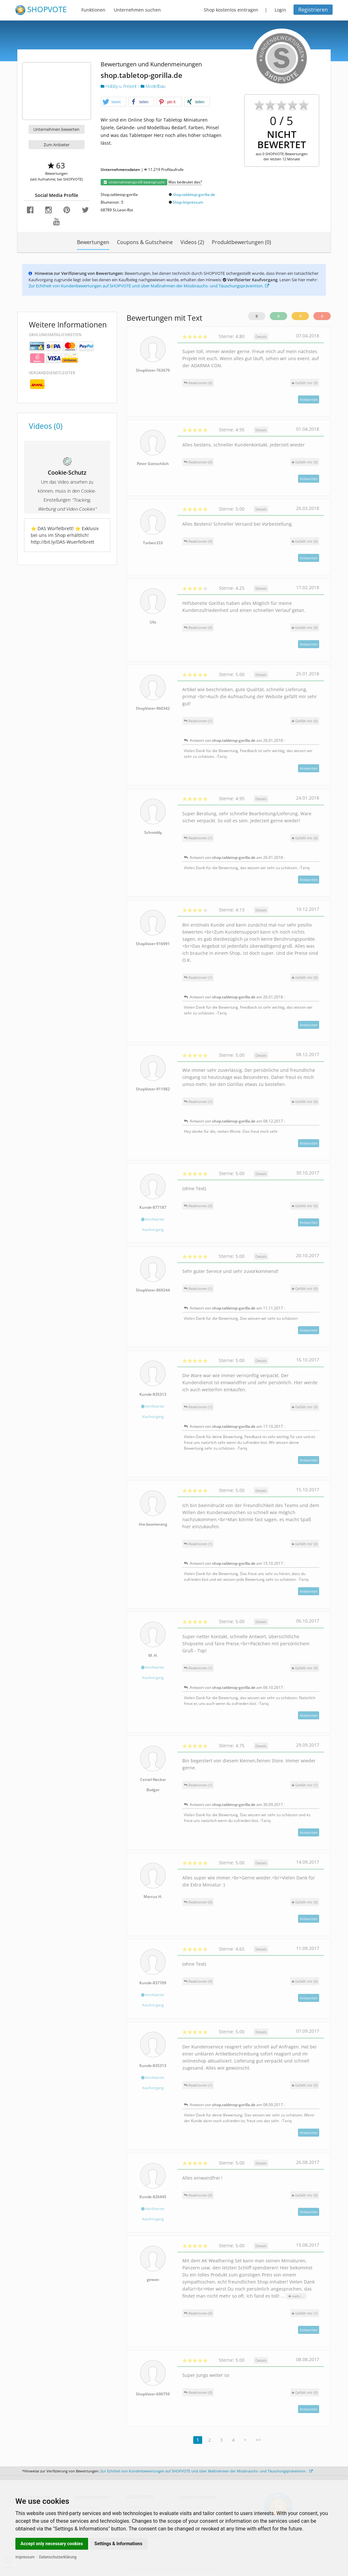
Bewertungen (93, 242)
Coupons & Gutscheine (145, 242)
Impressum (25, 2557)
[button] (113, 102)
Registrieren (313, 9)
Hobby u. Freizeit (119, 86)
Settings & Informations (119, 2543)
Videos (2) (192, 242)
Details (261, 336)
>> (258, 2440)
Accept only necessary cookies (52, 2543)
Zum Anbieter (57, 145)
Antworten (309, 399)
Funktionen (93, 10)
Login (280, 10)
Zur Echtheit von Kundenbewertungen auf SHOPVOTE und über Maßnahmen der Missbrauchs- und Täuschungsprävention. (149, 286)
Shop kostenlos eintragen (231, 10)
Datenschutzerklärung (58, 2557)
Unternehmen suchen (137, 10)
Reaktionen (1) (198, 720)
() (305, 382)
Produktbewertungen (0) (241, 242)
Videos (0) (45, 426)
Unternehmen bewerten (56, 129)
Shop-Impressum (188, 202)
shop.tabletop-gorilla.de (194, 194)
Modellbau (153, 86)
